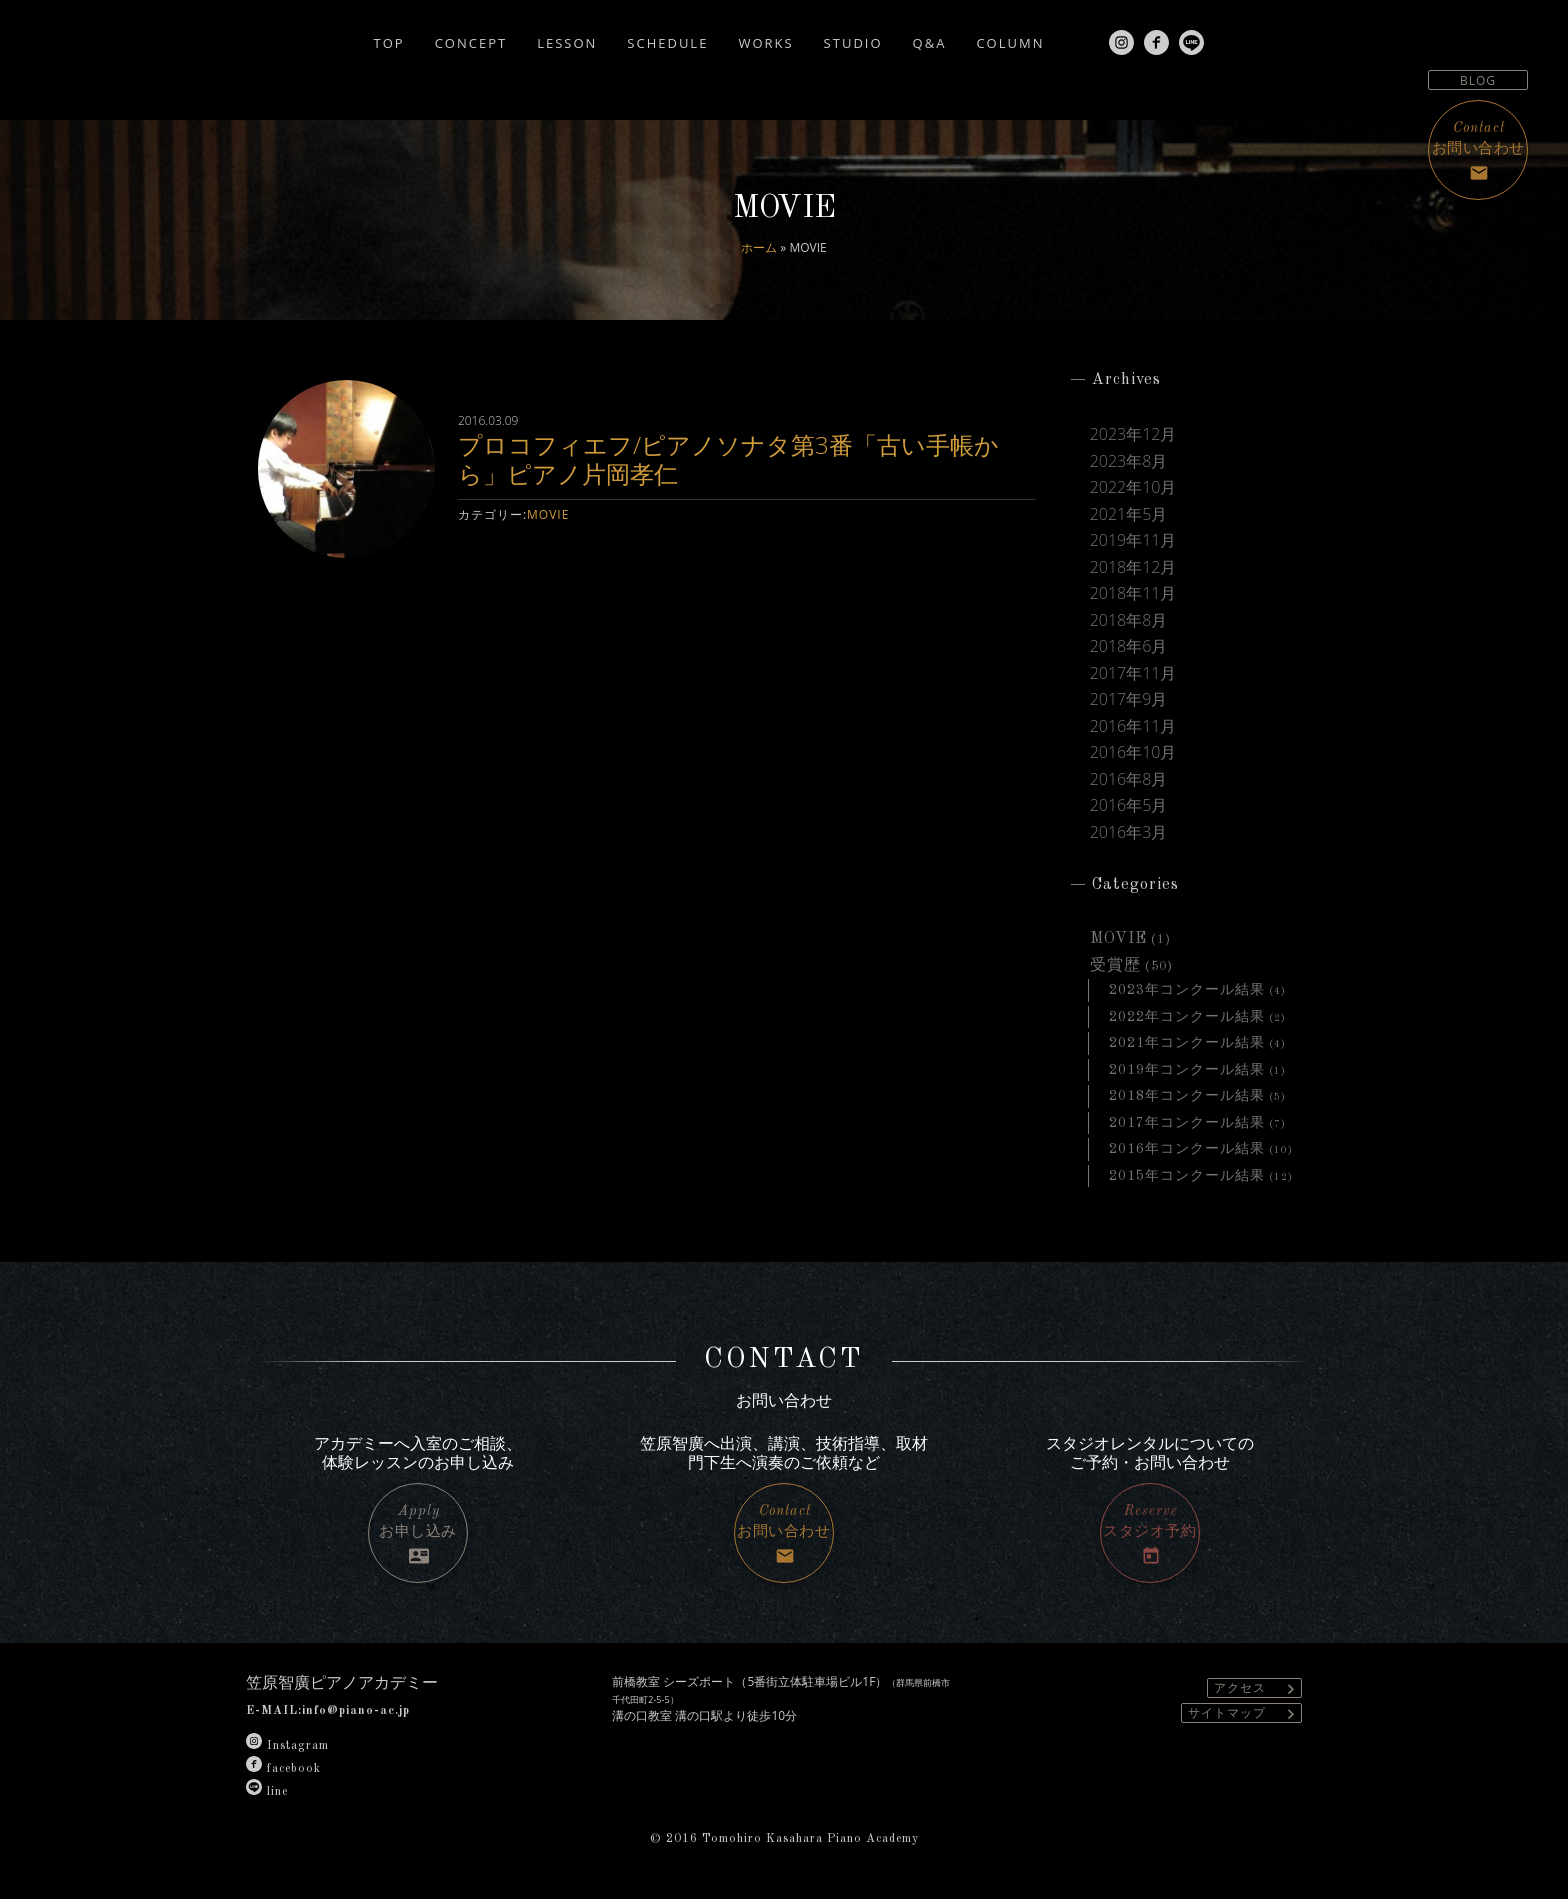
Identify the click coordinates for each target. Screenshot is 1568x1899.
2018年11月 (1133, 593)
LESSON (567, 42)
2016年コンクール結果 (1187, 1149)
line (267, 1792)
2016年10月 (1133, 752)
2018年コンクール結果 (1187, 1096)
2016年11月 (1133, 726)
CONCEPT (471, 42)
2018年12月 (1133, 567)
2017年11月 (1133, 673)
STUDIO (853, 42)
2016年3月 (1129, 832)
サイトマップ (1244, 1713)
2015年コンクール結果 (1187, 1176)
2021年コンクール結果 (1187, 1043)
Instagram (287, 1746)
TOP (389, 42)
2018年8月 (1129, 620)
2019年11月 (1133, 540)
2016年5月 (1129, 805)
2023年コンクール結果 (1187, 990)
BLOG (1478, 80)
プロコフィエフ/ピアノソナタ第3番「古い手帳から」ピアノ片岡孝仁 (728, 459)
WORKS (765, 42)
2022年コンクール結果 (1187, 1017)
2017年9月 (1129, 699)
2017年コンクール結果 (1187, 1123)
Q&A (930, 42)
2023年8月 (1129, 461)
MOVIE (548, 514)
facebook (283, 1769)
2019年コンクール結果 (1187, 1070)
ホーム (759, 247)
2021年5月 (1129, 514)
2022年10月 (1133, 487)
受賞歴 (1115, 966)
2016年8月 (1129, 779)
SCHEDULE (667, 42)
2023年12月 (1133, 434)
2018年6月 (1129, 646)
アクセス (1257, 1688)
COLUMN (1010, 42)
